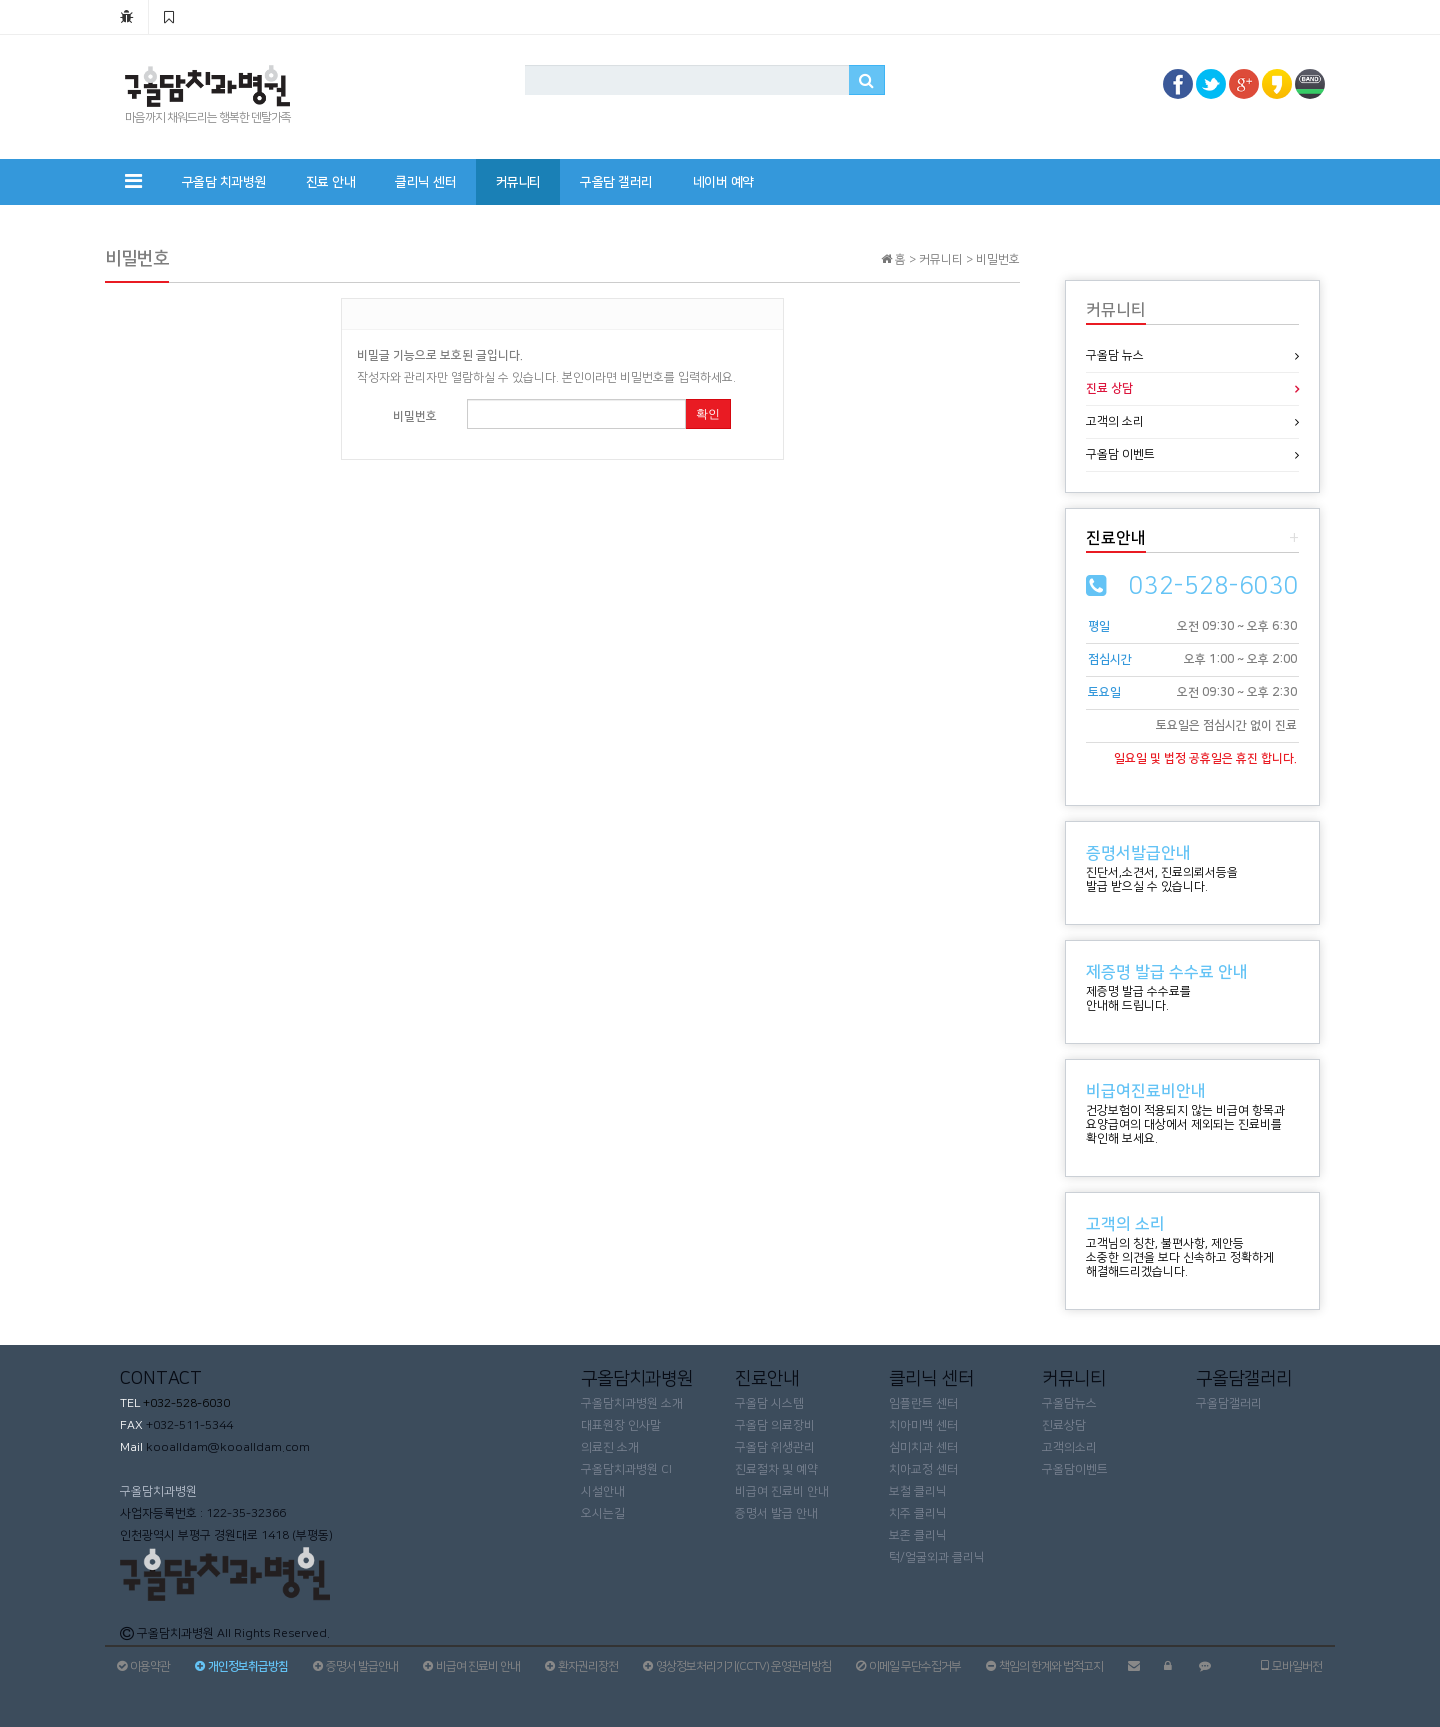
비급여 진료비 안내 (782, 1491)
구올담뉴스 (1069, 1403)
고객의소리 (1069, 1447)
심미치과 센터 (923, 1447)
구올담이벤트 (1075, 1469)
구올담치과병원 (158, 1491)
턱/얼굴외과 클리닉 (937, 1557)
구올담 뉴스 (1115, 355)
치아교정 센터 (923, 1469)
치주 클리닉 (918, 1513)
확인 (708, 414)
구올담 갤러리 (616, 182)
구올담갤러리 (1229, 1403)
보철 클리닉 (918, 1491)
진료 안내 (331, 182)
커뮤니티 (518, 182)
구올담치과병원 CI (626, 1469)
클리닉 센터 (425, 182)
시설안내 (603, 1491)
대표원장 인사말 (621, 1425)
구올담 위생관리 (775, 1447)
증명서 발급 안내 (776, 1513)
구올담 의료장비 (775, 1425)
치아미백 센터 (923, 1425)
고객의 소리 (1115, 421)
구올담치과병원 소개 (632, 1403)
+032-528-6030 (185, 1403)
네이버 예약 (723, 182)
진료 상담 (1109, 388)
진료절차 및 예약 (776, 1469)
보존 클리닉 (918, 1535)
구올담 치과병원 (224, 182)
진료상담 (1064, 1425)
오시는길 (603, 1513)
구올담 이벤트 (1120, 454)
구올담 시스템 (769, 1403)
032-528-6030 (1214, 586)
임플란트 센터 (923, 1403)
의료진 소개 (610, 1447)
